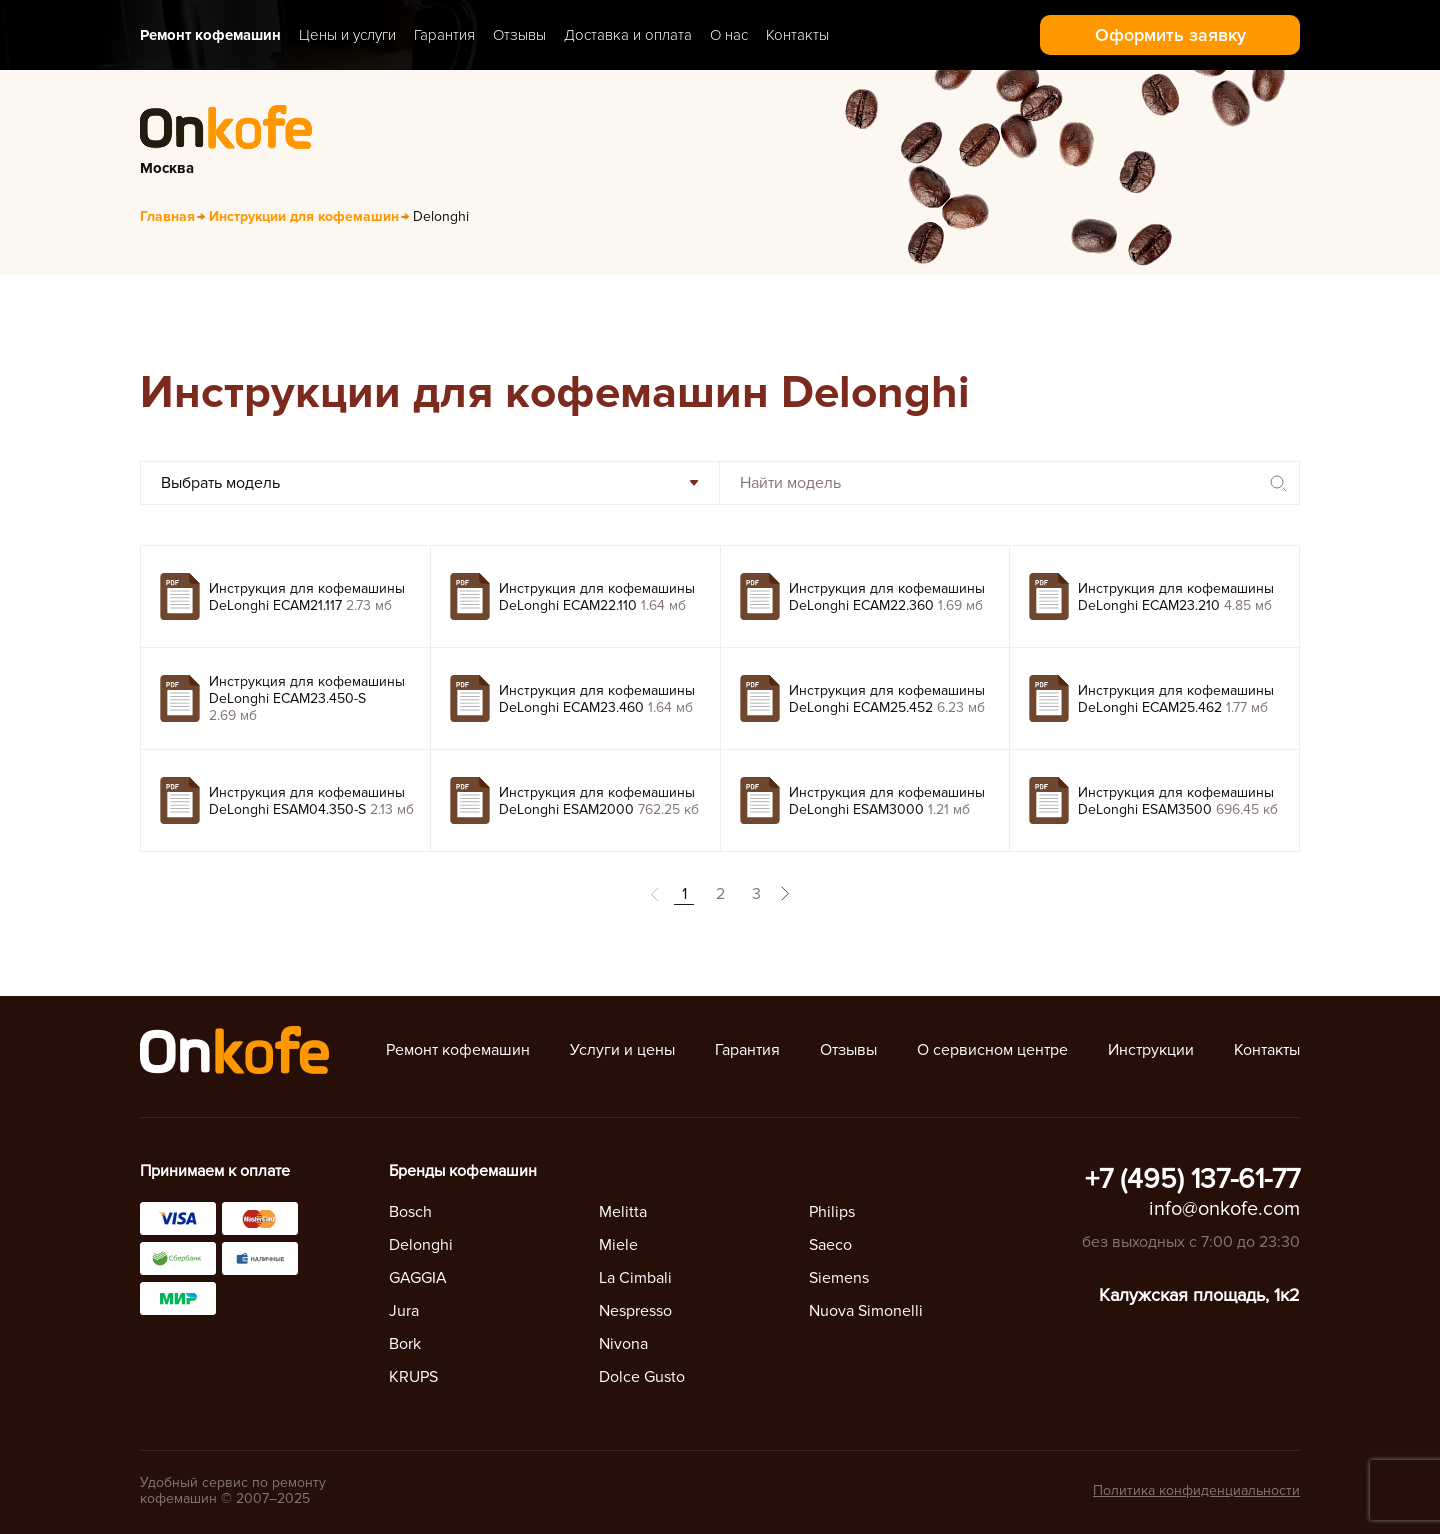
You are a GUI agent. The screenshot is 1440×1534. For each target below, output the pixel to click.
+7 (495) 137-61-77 (1192, 1179)
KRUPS (413, 1377)
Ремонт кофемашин (210, 35)
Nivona (623, 1344)
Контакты (797, 35)
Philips (832, 1212)
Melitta (623, 1212)
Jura (404, 1311)
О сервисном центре (992, 1050)
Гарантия (444, 35)
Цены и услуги (347, 35)
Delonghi (421, 1245)
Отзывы (519, 35)
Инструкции (1151, 1050)
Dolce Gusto (642, 1377)
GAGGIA (418, 1278)
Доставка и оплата (628, 35)
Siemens (839, 1278)
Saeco (830, 1245)
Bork (405, 1344)
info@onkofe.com (1224, 1209)
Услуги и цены (622, 1050)
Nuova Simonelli (866, 1311)
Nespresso (635, 1311)
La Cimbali (635, 1278)
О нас (729, 35)
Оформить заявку (1170, 35)
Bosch (410, 1212)
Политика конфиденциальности (1196, 1490)
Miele (618, 1245)
